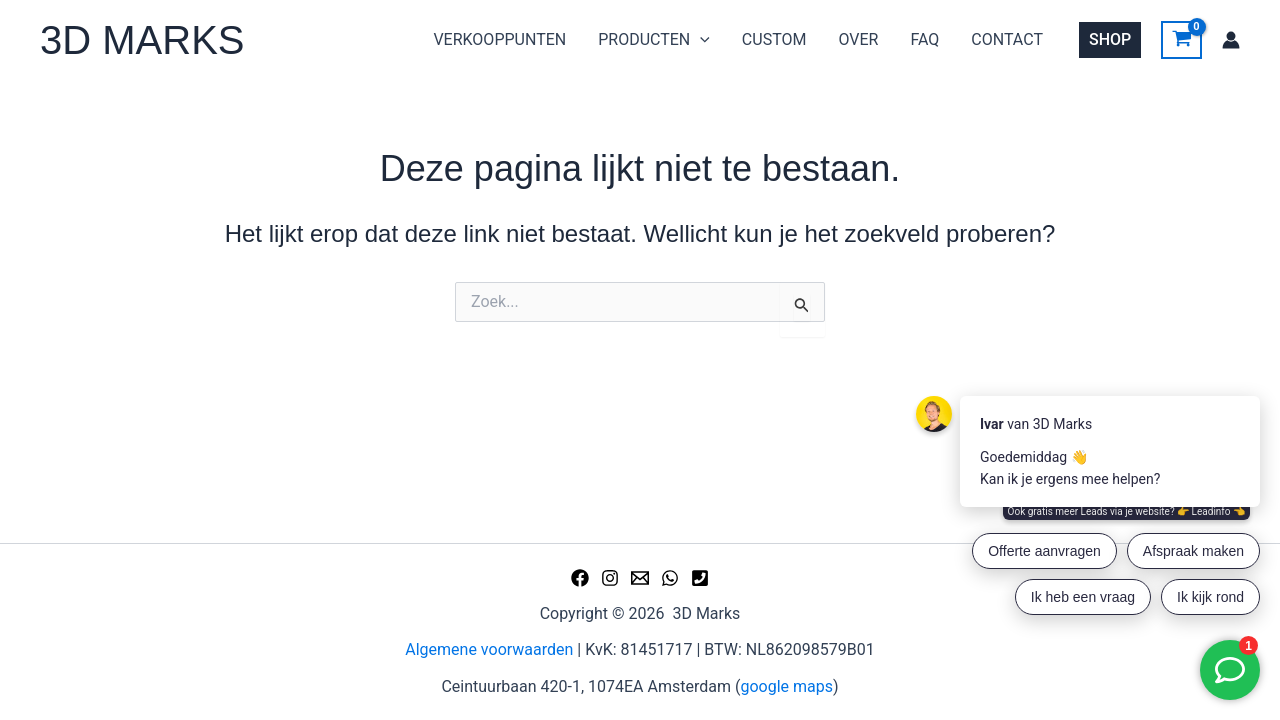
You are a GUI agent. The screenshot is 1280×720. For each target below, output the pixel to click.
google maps (786, 686)
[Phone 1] (700, 578)
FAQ (924, 39)
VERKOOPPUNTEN (499, 39)
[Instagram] (610, 578)
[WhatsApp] (670, 578)
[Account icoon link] (1231, 40)
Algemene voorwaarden (489, 649)
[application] (700, 40)
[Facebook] (580, 578)
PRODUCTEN (654, 40)
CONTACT (1007, 39)
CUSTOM (774, 39)
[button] (1110, 40)
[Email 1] (640, 578)
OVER (858, 39)
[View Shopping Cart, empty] (1181, 40)
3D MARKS (142, 40)
